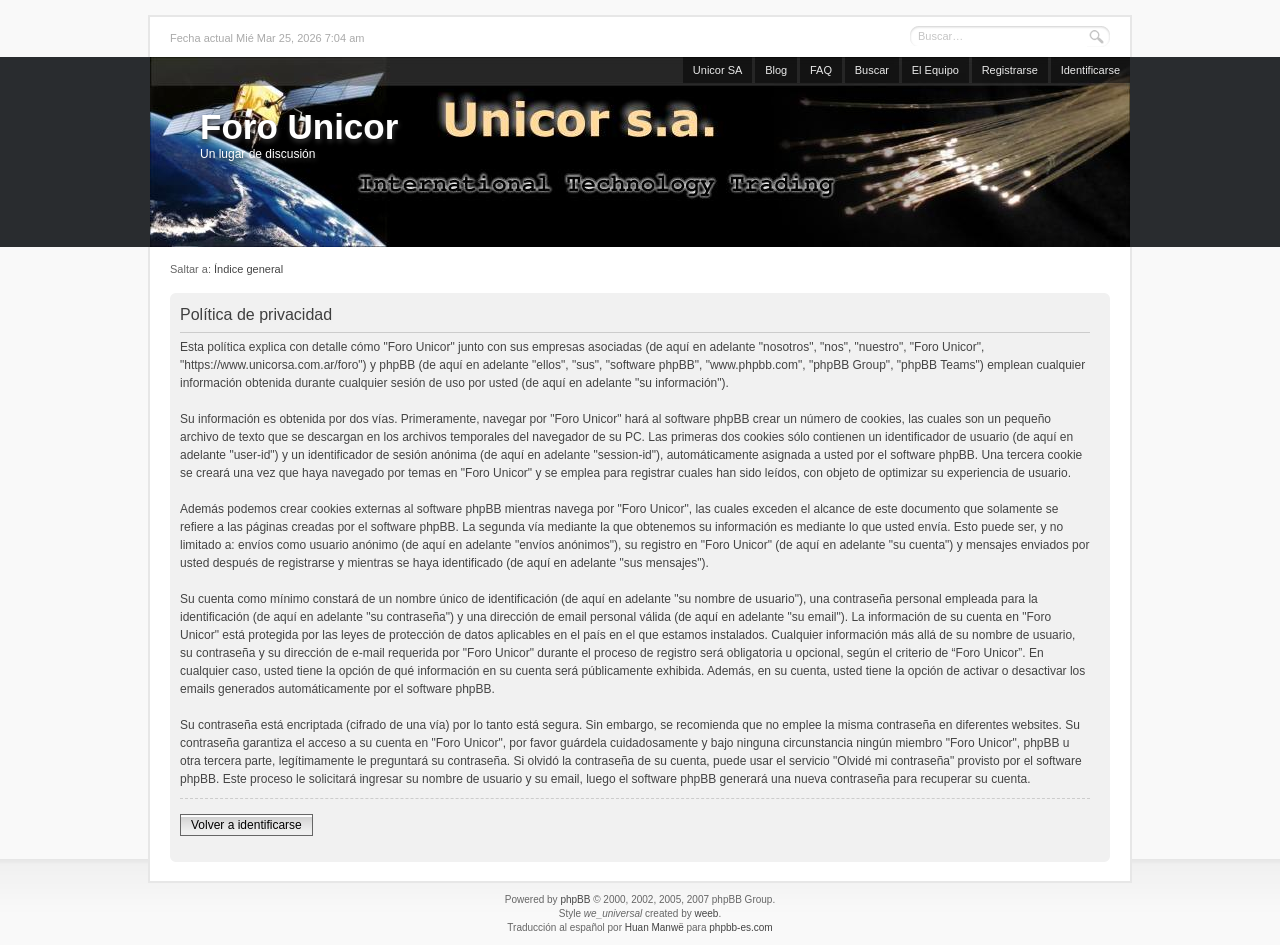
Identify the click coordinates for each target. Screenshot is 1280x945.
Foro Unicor (299, 126)
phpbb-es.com (740, 927)
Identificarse (1090, 70)
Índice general (248, 269)
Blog (776, 70)
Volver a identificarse (246, 825)
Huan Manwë (654, 927)
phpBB (575, 899)
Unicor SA (718, 70)
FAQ (821, 70)
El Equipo (935, 70)
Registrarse (1010, 70)
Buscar (872, 70)
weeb (706, 913)
